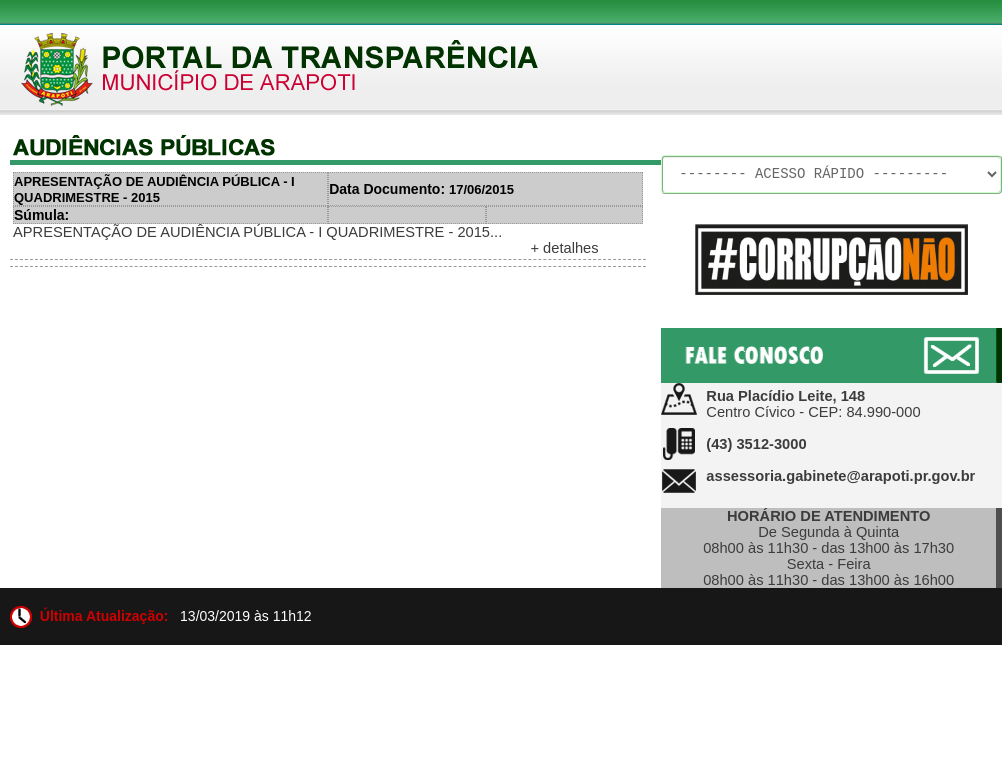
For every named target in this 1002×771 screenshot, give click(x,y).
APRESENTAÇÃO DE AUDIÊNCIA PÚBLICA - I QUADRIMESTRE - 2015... (257, 232)
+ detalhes (564, 248)
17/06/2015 (421, 189)
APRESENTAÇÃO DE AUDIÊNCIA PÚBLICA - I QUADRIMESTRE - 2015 (154, 189)
